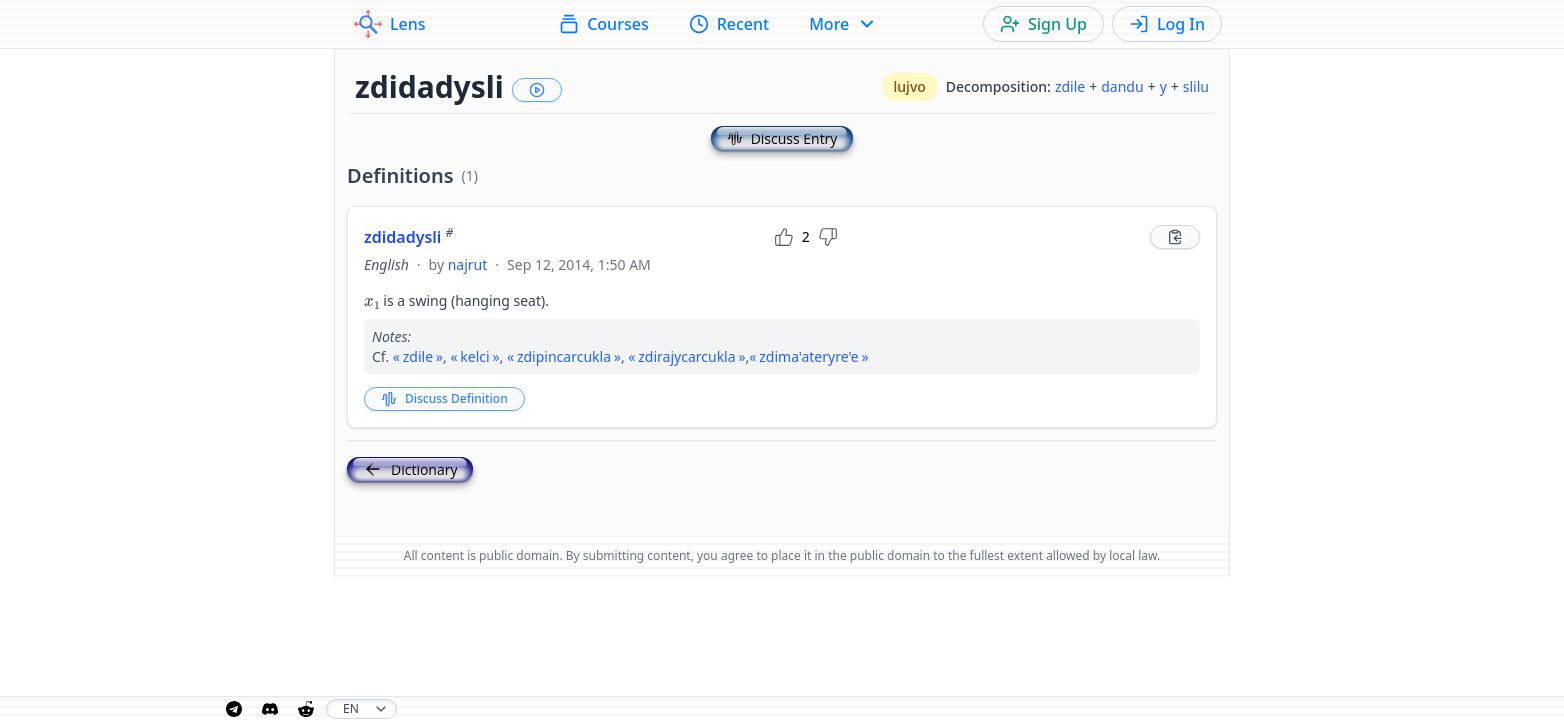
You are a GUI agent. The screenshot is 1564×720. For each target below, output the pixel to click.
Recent (729, 24)
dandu (1122, 86)
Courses (603, 24)
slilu (1196, 86)
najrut (468, 264)
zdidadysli (408, 237)
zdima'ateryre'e (808, 356)
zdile (1070, 86)
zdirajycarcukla (686, 356)
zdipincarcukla (564, 356)
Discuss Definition (444, 398)
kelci (474, 356)
